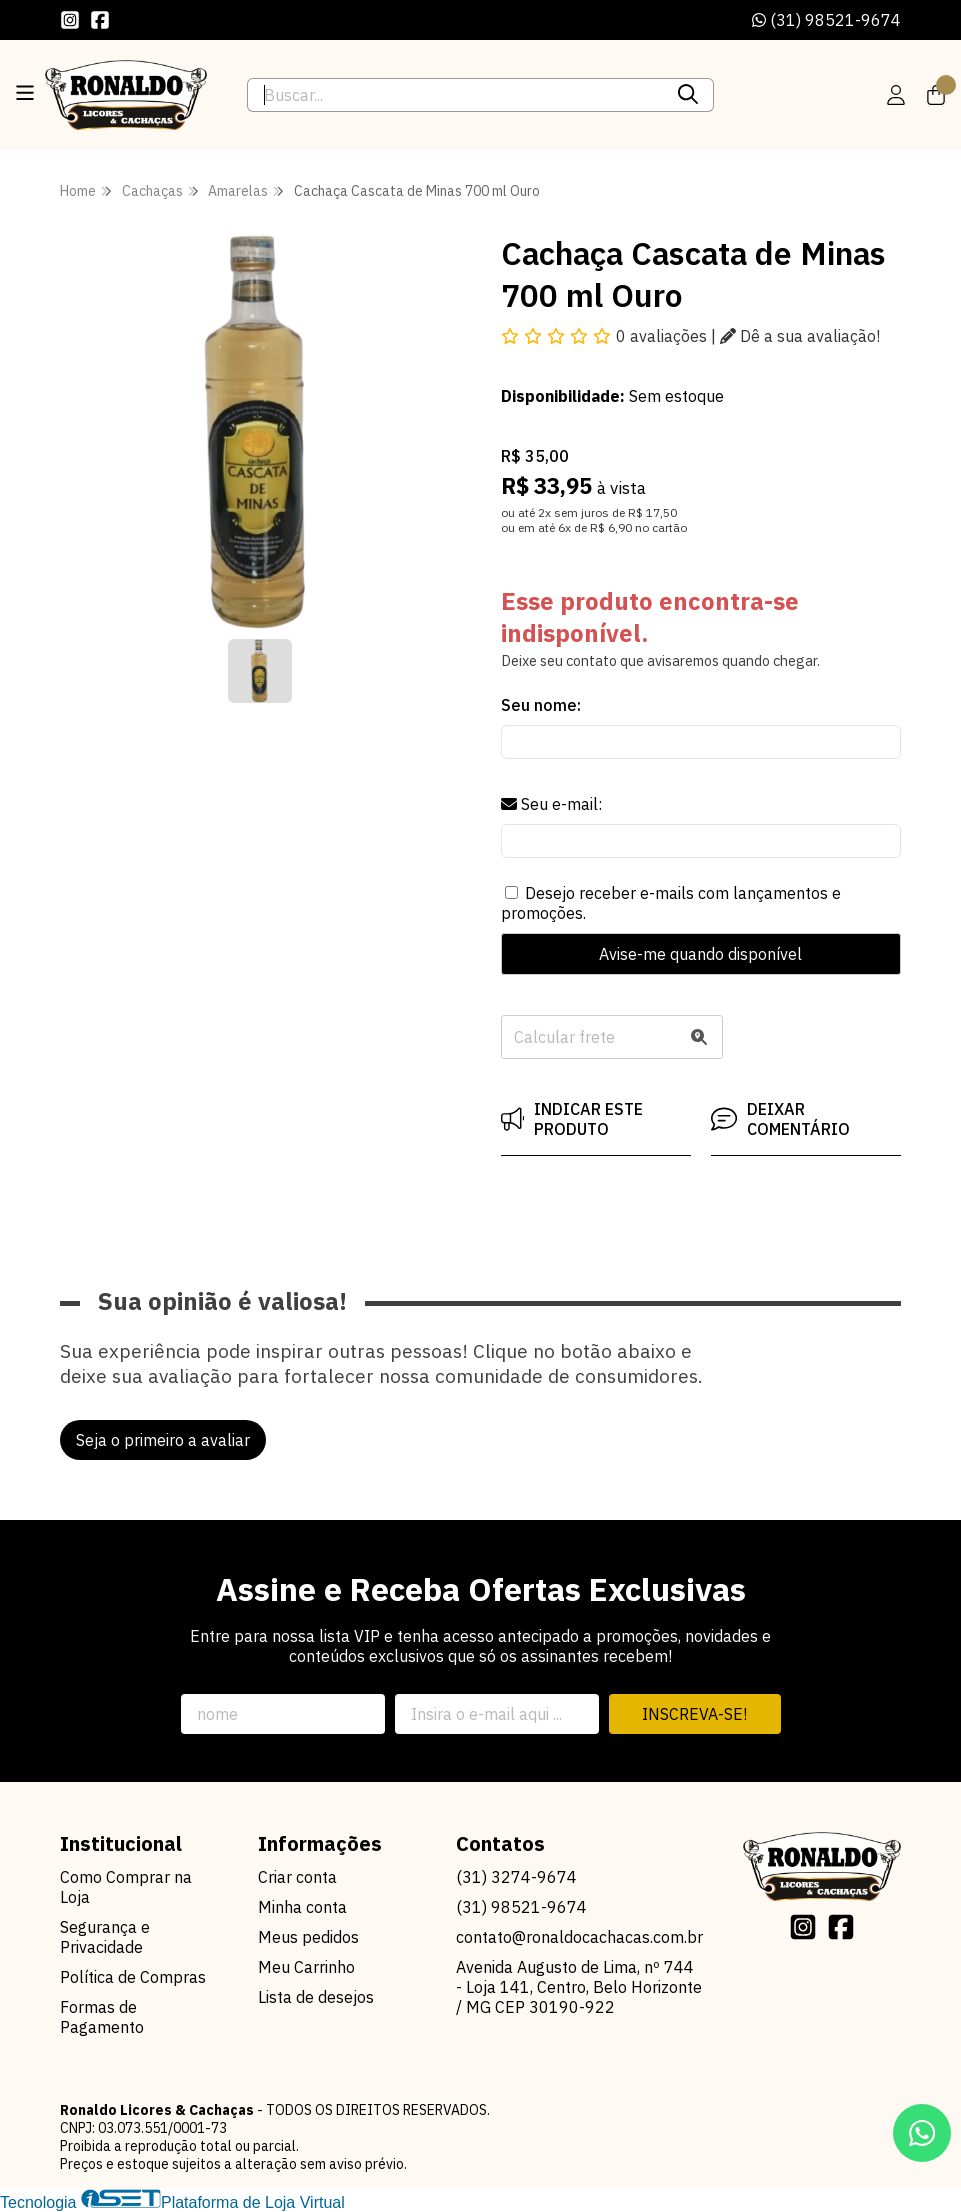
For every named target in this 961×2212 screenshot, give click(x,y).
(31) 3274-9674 (516, 1877)
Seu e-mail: (551, 804)
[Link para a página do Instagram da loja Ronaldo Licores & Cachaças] (70, 20)
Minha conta (302, 1907)
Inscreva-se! (694, 1714)
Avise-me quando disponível (700, 954)
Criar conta (297, 1877)
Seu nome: (541, 705)
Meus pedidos (308, 1937)
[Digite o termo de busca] (455, 95)
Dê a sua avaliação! (800, 336)
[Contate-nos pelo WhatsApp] (922, 2133)
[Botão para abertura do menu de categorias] (25, 93)
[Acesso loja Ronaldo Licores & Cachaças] (896, 95)
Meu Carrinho (306, 1967)
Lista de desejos (316, 1997)
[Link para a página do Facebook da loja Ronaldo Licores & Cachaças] (100, 20)
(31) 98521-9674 (826, 20)
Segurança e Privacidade (105, 1937)
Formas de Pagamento (102, 2017)
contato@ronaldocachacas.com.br (579, 1937)
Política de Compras (133, 1977)
